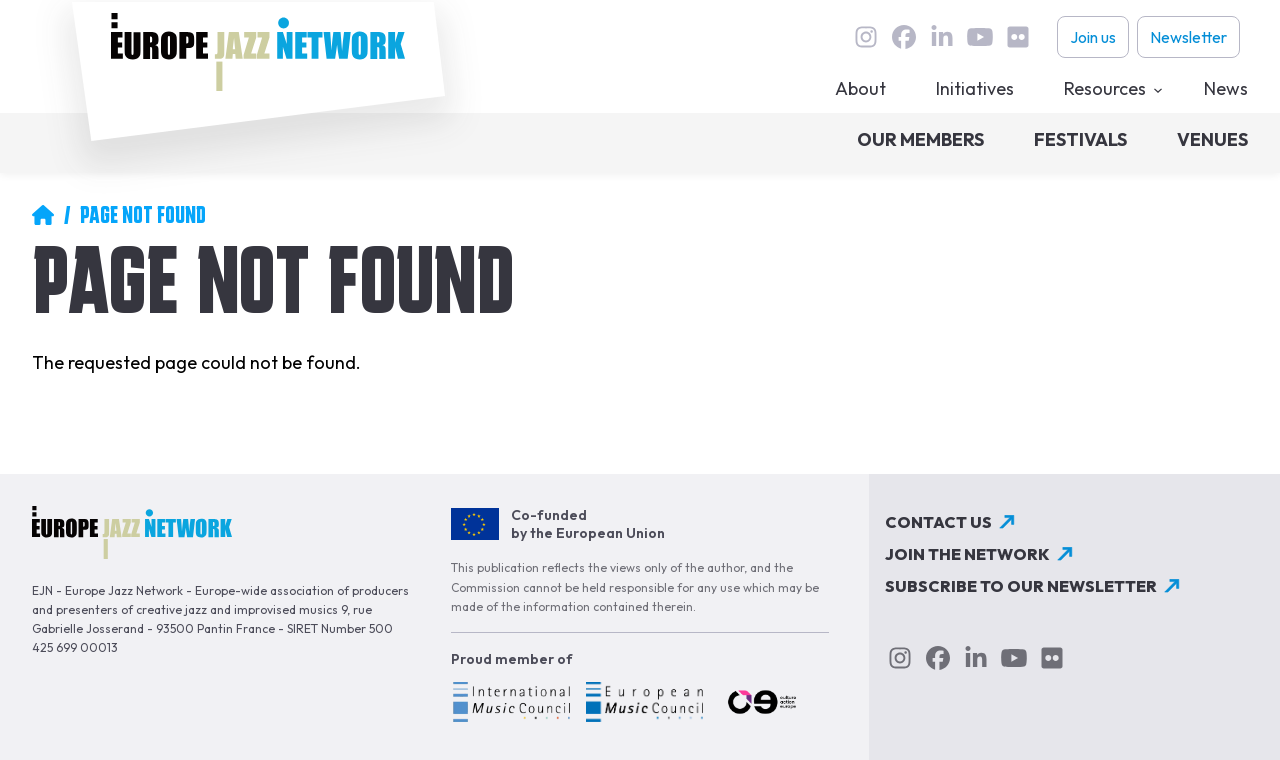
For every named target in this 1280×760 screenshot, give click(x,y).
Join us (1093, 37)
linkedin (942, 37)
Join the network (967, 554)
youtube (980, 37)
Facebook (904, 37)
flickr (1018, 37)
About (860, 88)
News (1226, 88)
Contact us (938, 522)
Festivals (1080, 139)
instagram (866, 37)
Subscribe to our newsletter (1021, 586)
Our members (920, 139)
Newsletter (1188, 37)
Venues (1212, 139)
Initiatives (975, 88)
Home (43, 215)
